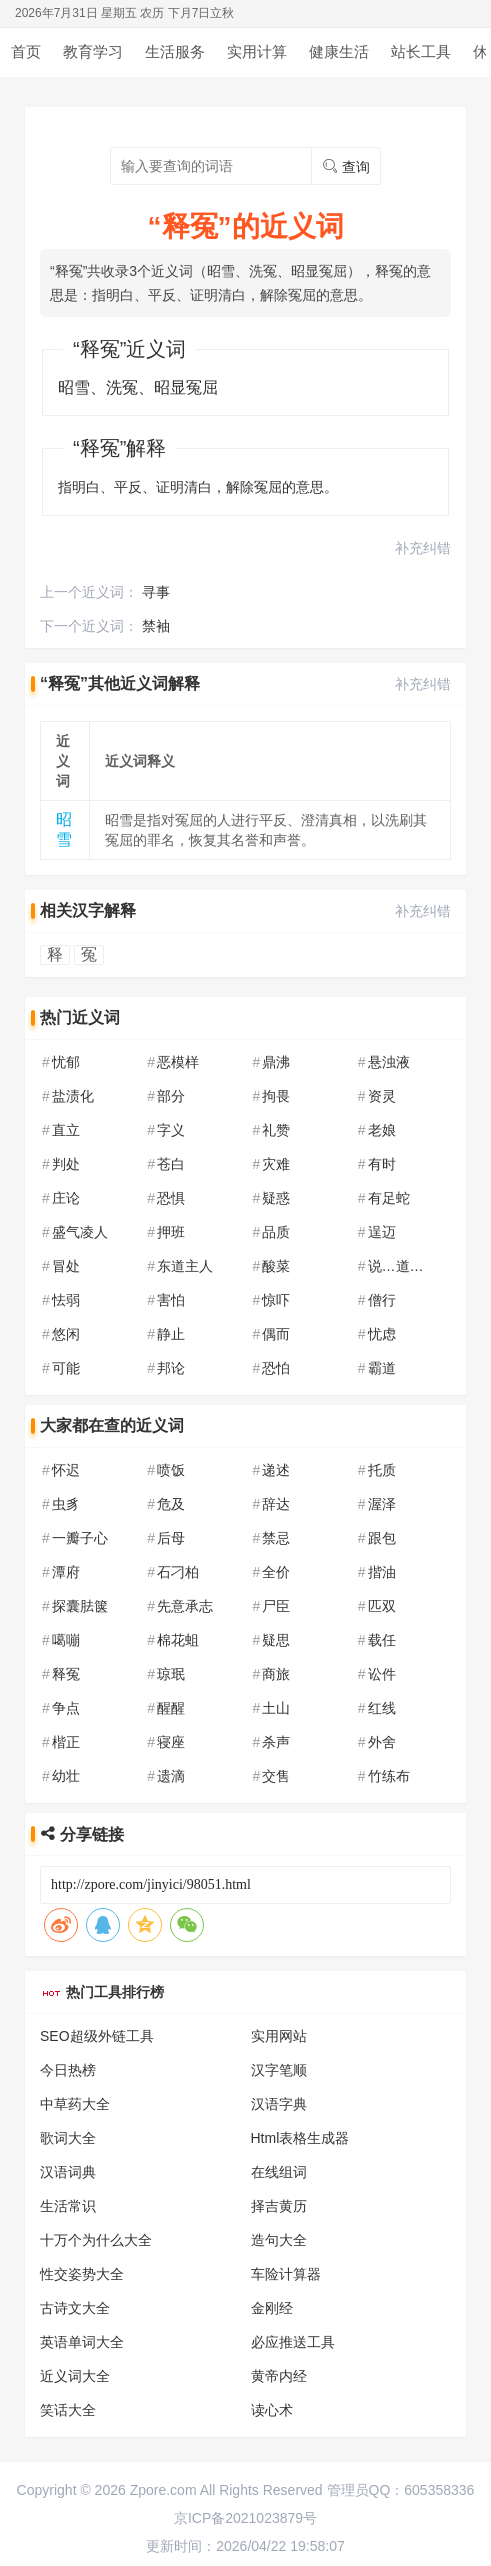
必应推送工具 (293, 2342)
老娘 (382, 1130)
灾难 (276, 1164)
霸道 (382, 1368)
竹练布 (389, 1776)
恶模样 (178, 1062)
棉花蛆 (178, 1640)
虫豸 (66, 1504)
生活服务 (175, 51)
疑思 (276, 1640)
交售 (276, 1776)
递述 (276, 1470)
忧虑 (382, 1334)
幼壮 (66, 1776)
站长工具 (421, 51)
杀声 (276, 1742)
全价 (276, 1572)
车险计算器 (286, 2274)
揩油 (382, 1572)
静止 (171, 1334)
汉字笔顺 (279, 2070)
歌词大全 (68, 2138)
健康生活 (339, 51)
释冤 (66, 1674)
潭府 (66, 1572)
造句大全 (279, 2240)
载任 (382, 1640)
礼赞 (276, 1130)
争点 (66, 1708)
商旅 (276, 1674)
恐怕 (276, 1368)
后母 (171, 1538)
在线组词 (279, 2172)
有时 (382, 1164)
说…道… (396, 1266)
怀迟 (66, 1470)
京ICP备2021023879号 (245, 2518)
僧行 (382, 1300)
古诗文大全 (75, 2308)
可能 (66, 1368)
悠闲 (66, 1334)
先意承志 (185, 1606)
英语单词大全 (82, 2342)
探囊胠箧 (80, 1606)
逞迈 (382, 1232)
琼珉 (171, 1674)
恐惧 (171, 1198)
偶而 (276, 1334)
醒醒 (171, 1708)
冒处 (66, 1266)
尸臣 (276, 1606)
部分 (171, 1096)
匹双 (382, 1606)
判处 (66, 1164)
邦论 (171, 1368)
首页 (26, 51)
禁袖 (156, 626)
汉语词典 (68, 2172)
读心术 (272, 2410)
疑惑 (276, 1198)
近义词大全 (75, 2376)
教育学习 (93, 51)
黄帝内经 (279, 2376)
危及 (171, 1504)
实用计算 (257, 51)
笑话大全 (68, 2410)
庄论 (66, 1198)
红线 (382, 1708)
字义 (171, 1130)
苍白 (171, 1164)
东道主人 (185, 1266)
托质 (382, 1470)
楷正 (66, 1742)
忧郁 (66, 1062)
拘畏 (276, 1096)
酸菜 (276, 1266)
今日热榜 (68, 2070)
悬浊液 (389, 1062)
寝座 (171, 1742)
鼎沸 (276, 1062)
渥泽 (382, 1504)
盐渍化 (73, 1096)
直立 (66, 1130)
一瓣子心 (80, 1538)
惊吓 (276, 1300)
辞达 (276, 1504)
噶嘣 (66, 1640)
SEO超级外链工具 (97, 2036)
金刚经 (272, 2308)
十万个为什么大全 (96, 2240)
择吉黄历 (279, 2206)
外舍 (382, 1742)
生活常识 (68, 2206)
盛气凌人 (80, 1232)
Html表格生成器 (300, 2138)
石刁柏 (178, 1572)
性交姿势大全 (82, 2274)
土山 (276, 1708)
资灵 (382, 1096)
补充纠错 (423, 548)
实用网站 (279, 2036)
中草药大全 (75, 2104)
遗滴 (171, 1776)
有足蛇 (389, 1198)
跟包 (382, 1538)
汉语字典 (279, 2104)
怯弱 (66, 1300)
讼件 (382, 1674)
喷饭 (171, 1470)
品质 (276, 1232)
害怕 (171, 1300)
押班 (171, 1232)
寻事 (156, 592)
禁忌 (276, 1538)
